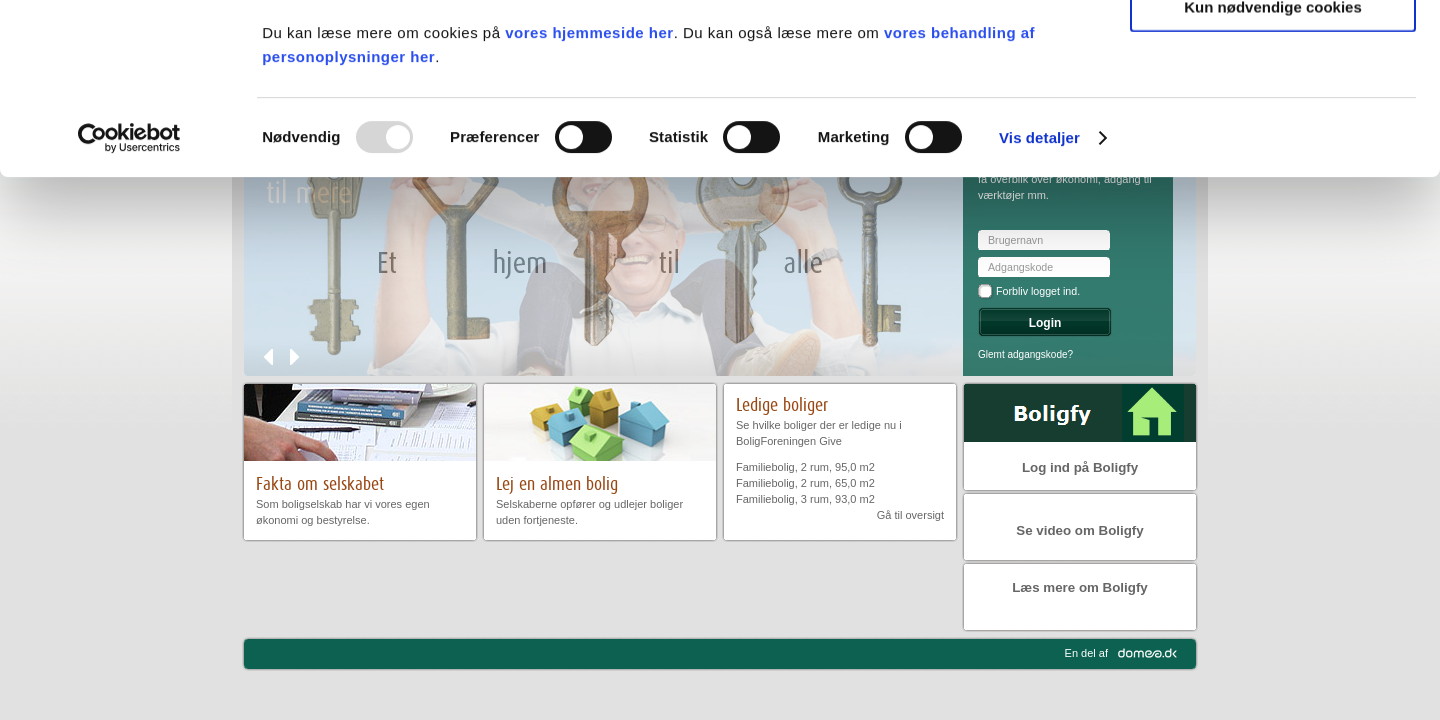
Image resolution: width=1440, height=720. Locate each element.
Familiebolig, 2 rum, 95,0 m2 (805, 467)
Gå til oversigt (910, 515)
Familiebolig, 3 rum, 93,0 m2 (805, 499)
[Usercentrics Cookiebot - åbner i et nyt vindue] (129, 298)
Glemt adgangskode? (1025, 354)
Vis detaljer (1039, 297)
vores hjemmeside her (589, 192)
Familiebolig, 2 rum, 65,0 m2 (805, 483)
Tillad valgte (1273, 108)
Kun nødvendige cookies (1273, 166)
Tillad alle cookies (1273, 49)
